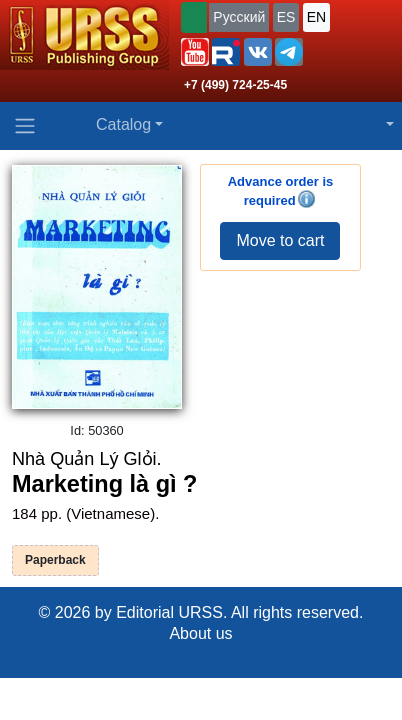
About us (200, 633)
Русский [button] (239, 17)
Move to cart (280, 240)
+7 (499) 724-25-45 (235, 85)
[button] (195, 52)
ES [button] (286, 17)
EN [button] (316, 17)
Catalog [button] (123, 124)
